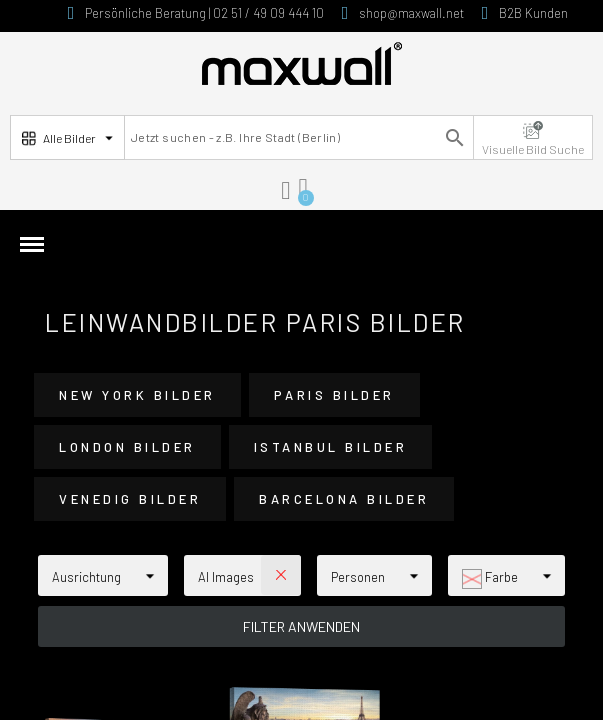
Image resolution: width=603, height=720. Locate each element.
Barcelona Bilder (344, 499)
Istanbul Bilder (331, 447)
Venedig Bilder (130, 499)
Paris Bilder (334, 395)
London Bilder (127, 447)
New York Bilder (137, 395)
